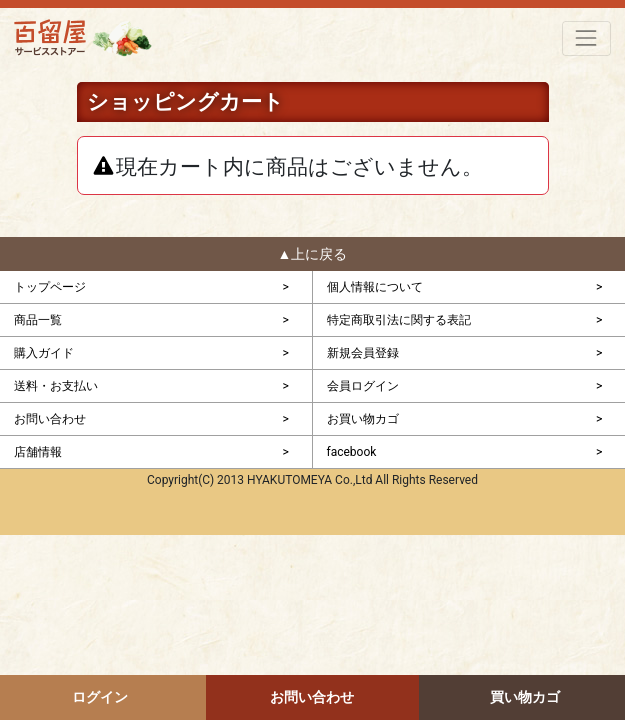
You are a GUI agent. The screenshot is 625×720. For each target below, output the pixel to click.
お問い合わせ (312, 697)
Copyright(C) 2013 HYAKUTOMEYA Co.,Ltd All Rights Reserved (312, 480)
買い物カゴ (525, 697)
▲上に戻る (313, 254)
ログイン (100, 697)
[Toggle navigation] (586, 38)
